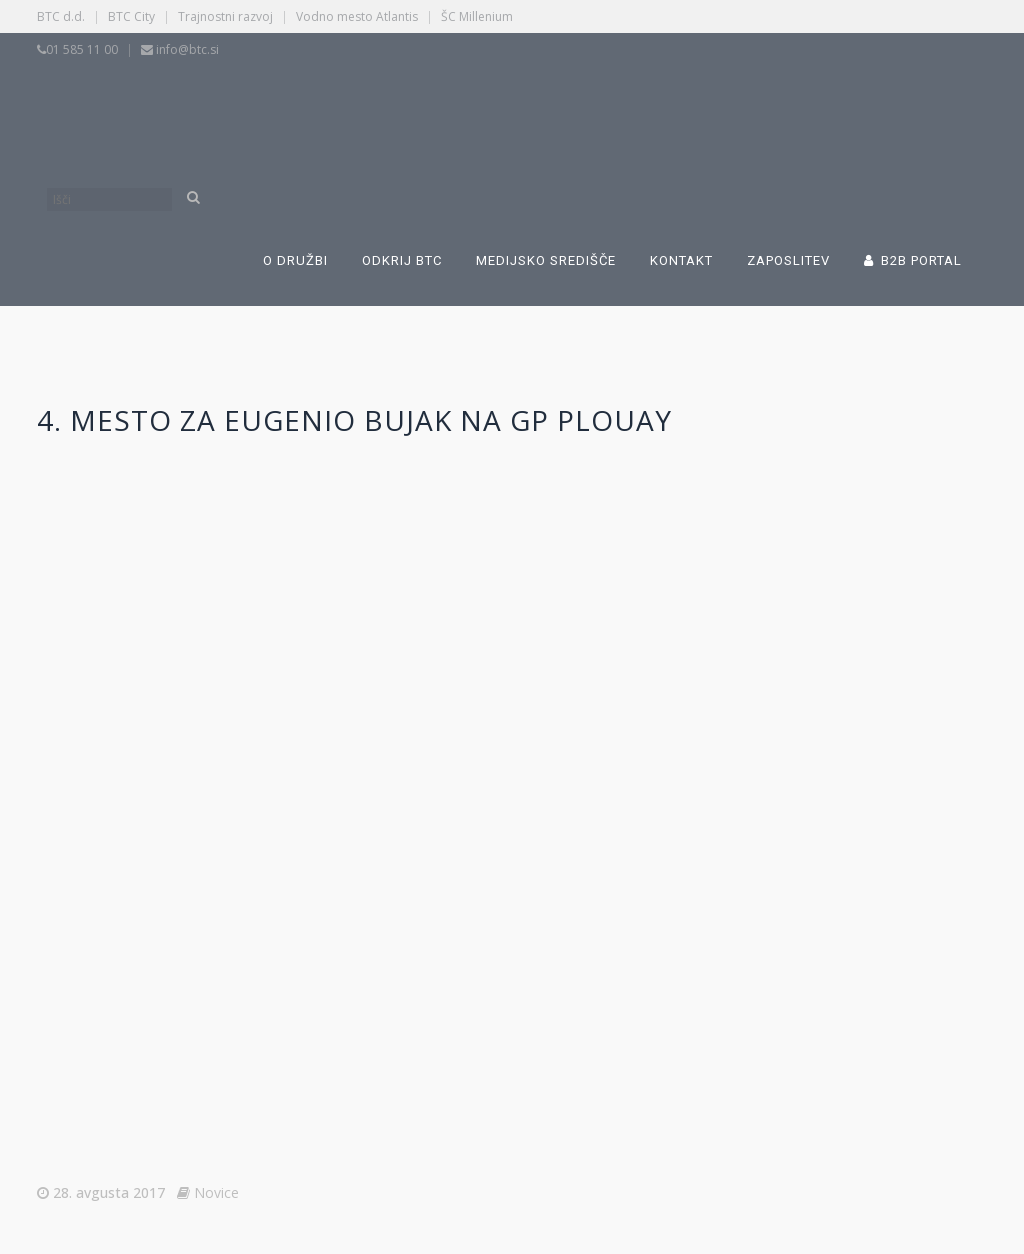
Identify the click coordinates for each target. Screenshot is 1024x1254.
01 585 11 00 (82, 49)
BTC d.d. (61, 16)
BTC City (131, 16)
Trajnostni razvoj (225, 16)
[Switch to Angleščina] (694, 108)
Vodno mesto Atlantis (357, 16)
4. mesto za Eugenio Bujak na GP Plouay (354, 420)
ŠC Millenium (477, 16)
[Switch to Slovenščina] (384, 108)
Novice (216, 1192)
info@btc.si (187, 49)
